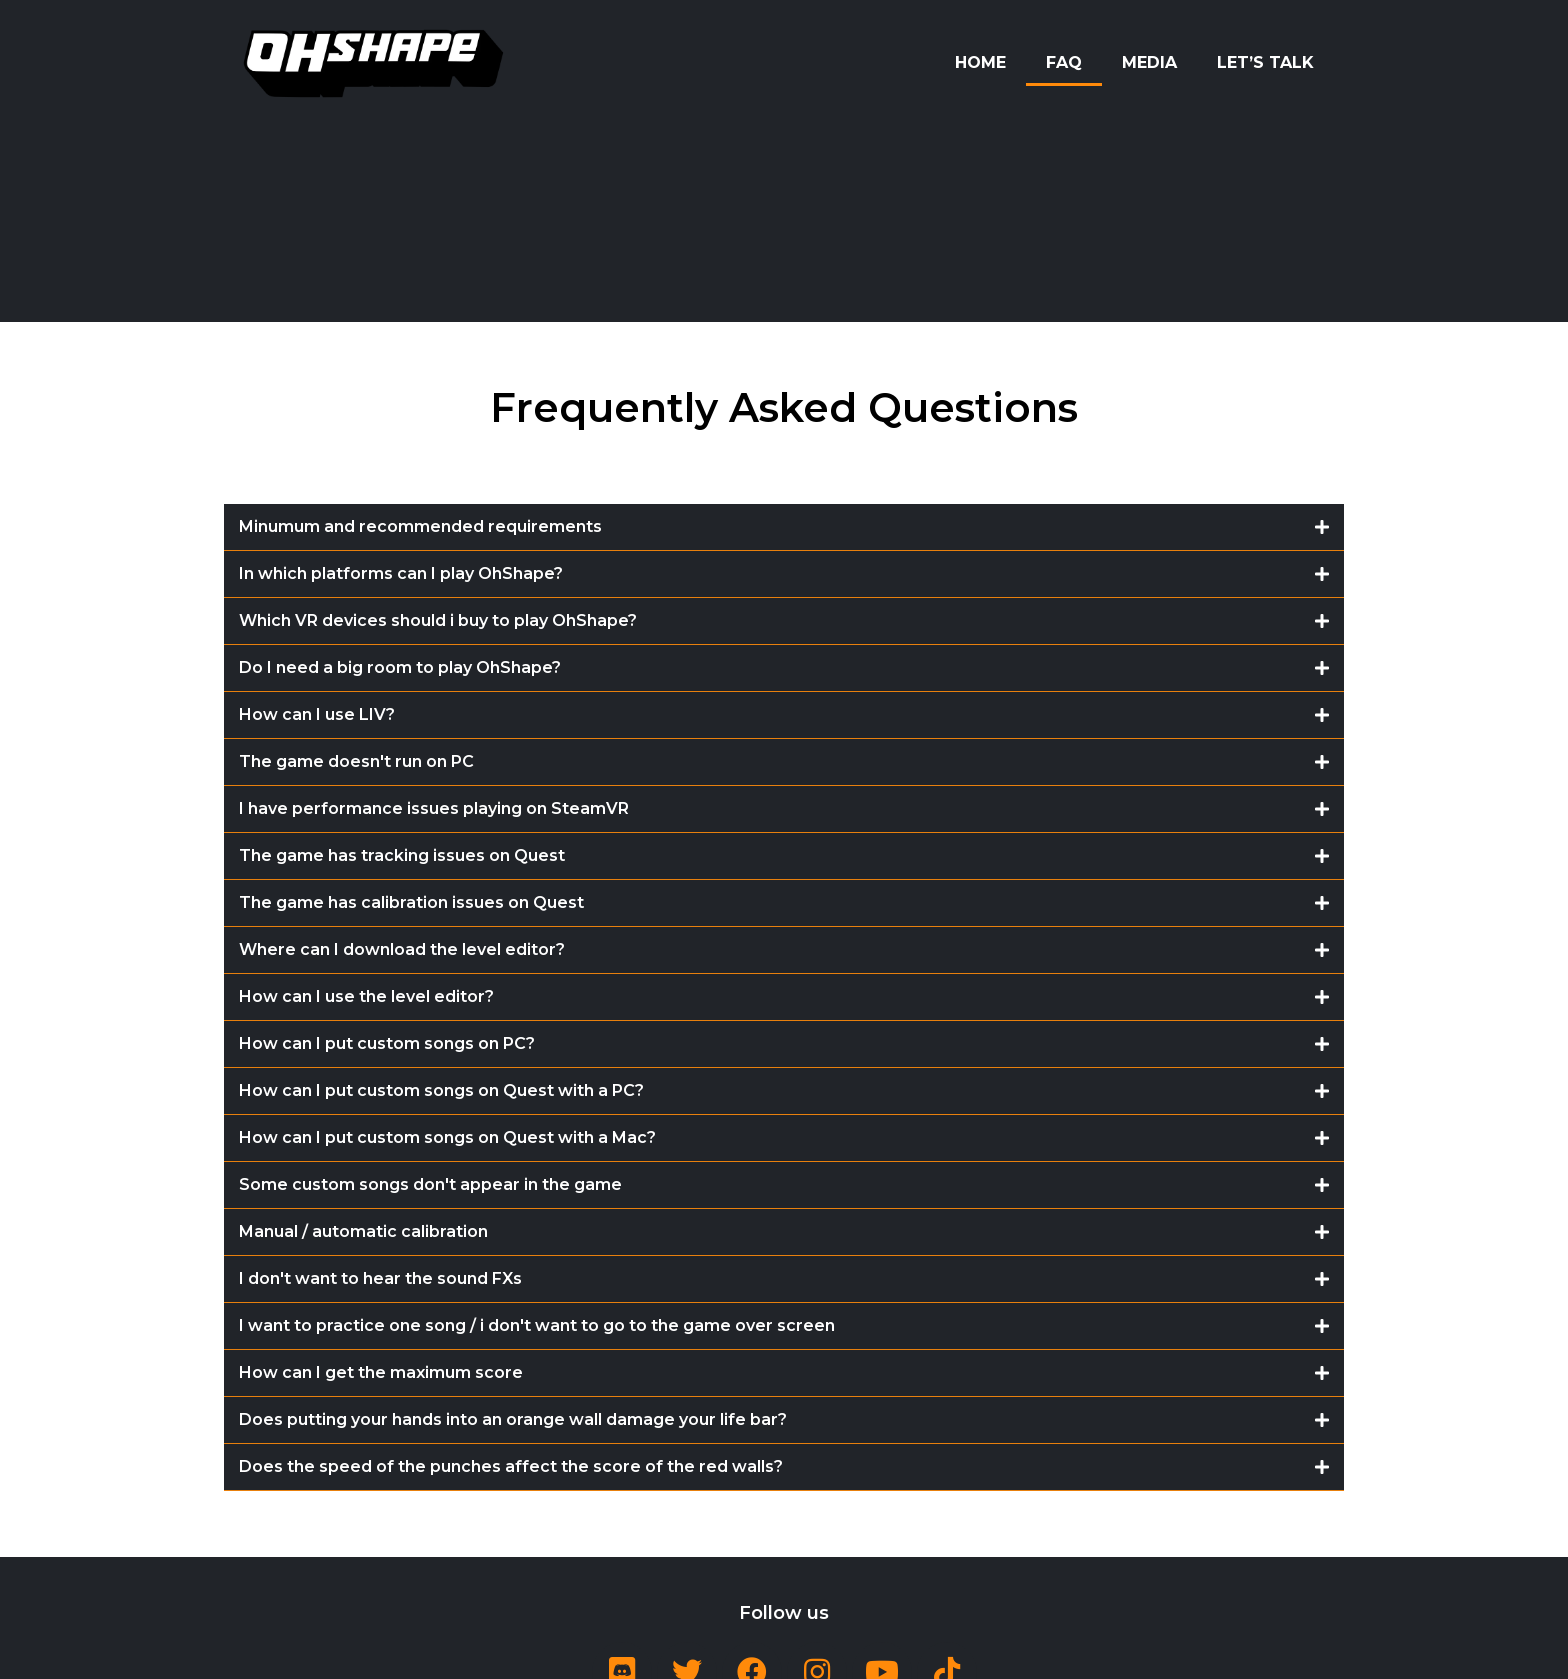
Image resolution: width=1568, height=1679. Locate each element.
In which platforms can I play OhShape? (401, 573)
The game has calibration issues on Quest (411, 902)
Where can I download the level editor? (402, 949)
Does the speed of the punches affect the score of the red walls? (511, 1466)
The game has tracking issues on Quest (402, 855)
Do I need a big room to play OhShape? (400, 667)
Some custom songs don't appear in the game (430, 1184)
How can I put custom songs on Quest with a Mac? (447, 1137)
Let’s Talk (1265, 62)
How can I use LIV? (317, 714)
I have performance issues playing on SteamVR (434, 808)
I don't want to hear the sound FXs (380, 1278)
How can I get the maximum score (381, 1372)
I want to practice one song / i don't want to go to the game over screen (537, 1325)
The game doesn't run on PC (356, 761)
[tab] (784, 527)
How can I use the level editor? (366, 996)
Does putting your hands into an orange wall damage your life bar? (513, 1419)
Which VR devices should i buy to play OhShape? (438, 620)
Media (1149, 62)
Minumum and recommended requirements (420, 526)
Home (980, 62)
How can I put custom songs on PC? (387, 1043)
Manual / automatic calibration (363, 1231)
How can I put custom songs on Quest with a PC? (441, 1090)
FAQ (1064, 62)
